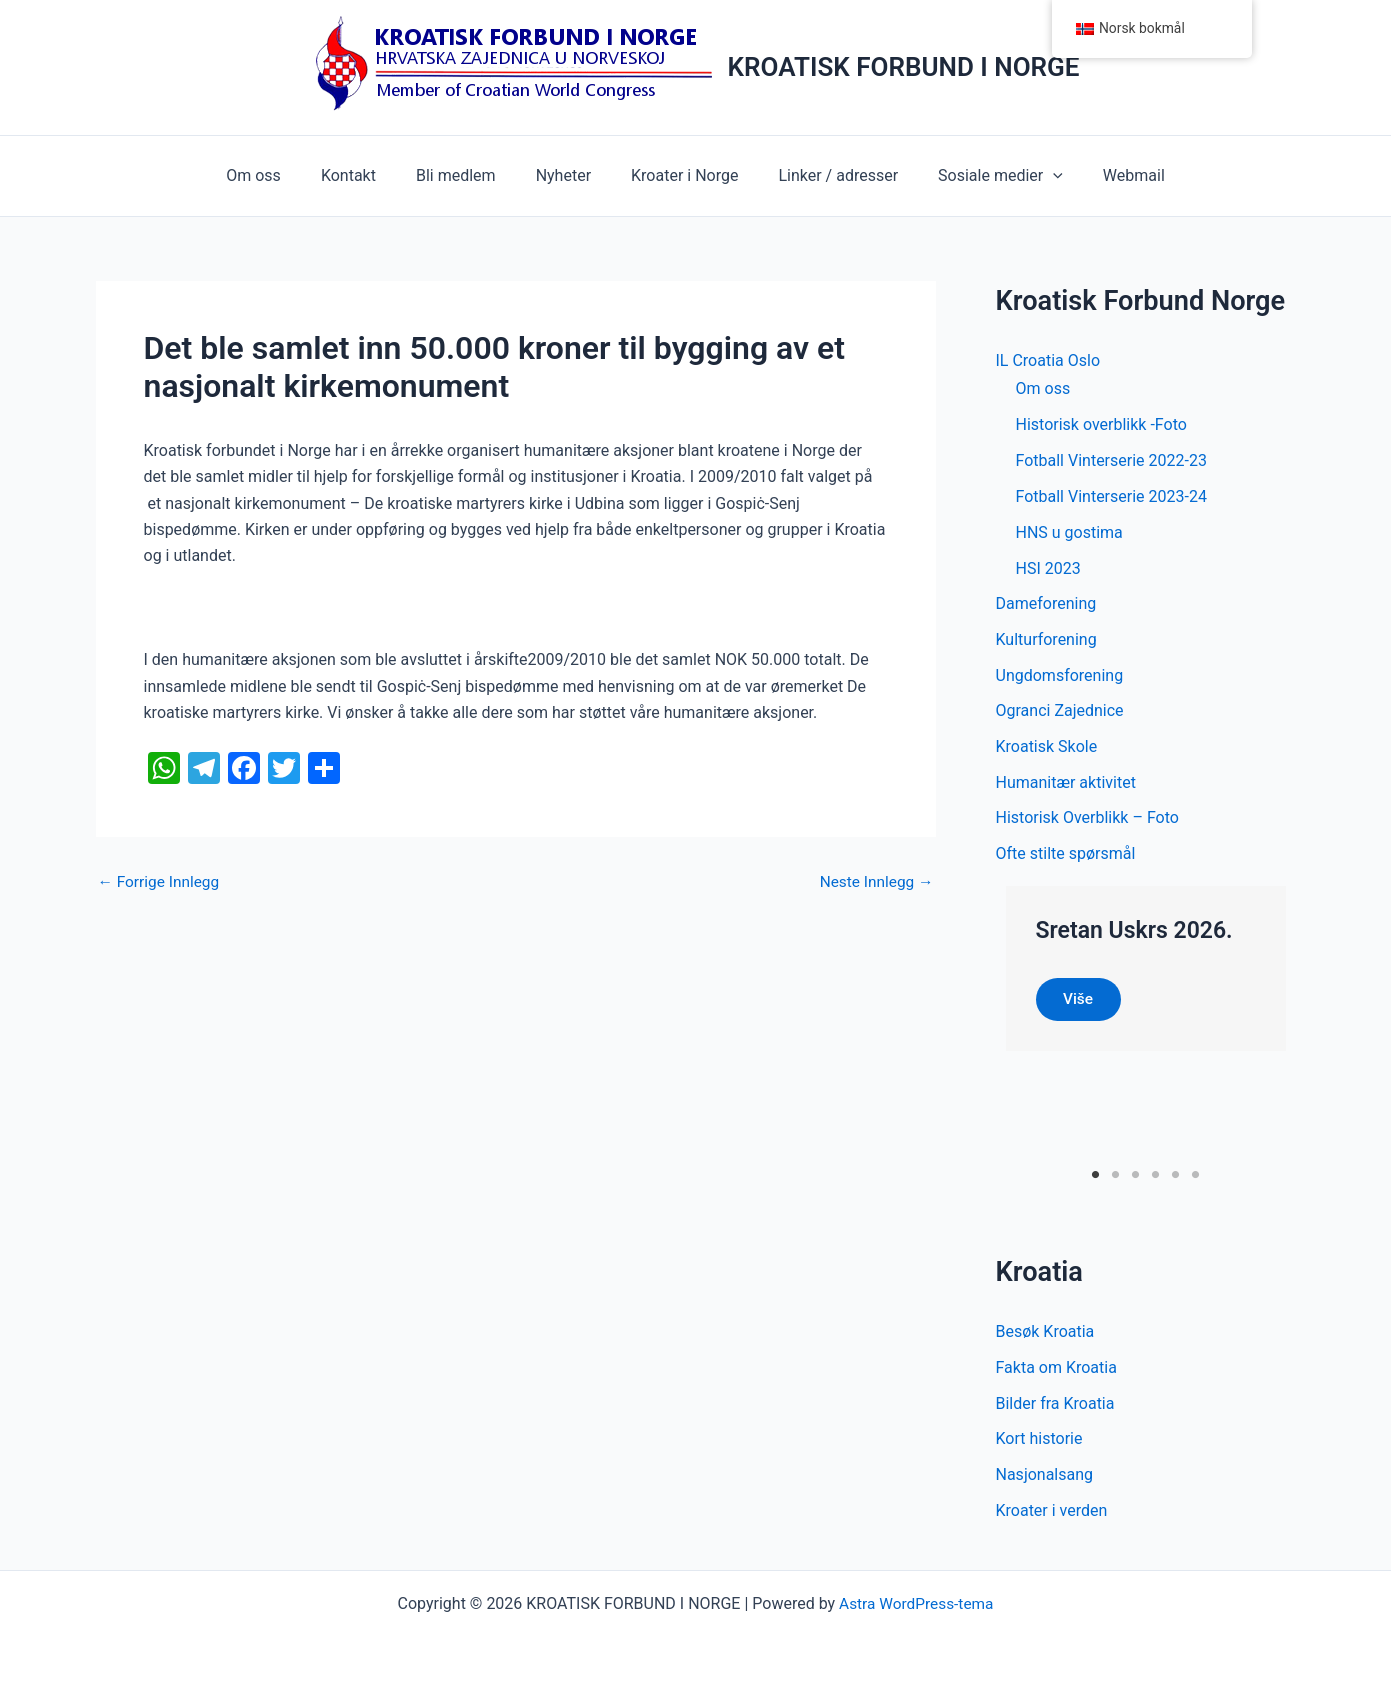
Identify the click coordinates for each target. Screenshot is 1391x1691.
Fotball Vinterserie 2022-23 (1111, 460)
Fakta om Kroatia (1056, 1373)
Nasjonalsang (1045, 1481)
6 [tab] (1195, 1180)
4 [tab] (1155, 1180)
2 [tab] (1115, 1180)
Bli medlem (468, 175)
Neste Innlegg (874, 882)
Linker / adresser (826, 175)
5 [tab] (1175, 1180)
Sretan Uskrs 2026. (1139, 933)
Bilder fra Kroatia (1055, 1409)
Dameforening (1046, 604)
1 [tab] (1095, 1180)
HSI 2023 (1048, 568)
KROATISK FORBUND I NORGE (904, 67)
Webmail (1106, 175)
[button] (1033, 176)
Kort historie (1039, 1445)
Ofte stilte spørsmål (1066, 856)
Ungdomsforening (1060, 676)
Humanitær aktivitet (1066, 784)
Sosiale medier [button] (980, 176)
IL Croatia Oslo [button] (1048, 360)
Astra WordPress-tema (916, 1603)
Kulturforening (1046, 640)
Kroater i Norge (680, 175)
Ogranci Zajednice (1060, 712)
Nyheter (567, 175)
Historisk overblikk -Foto (1101, 424)
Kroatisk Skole (1047, 748)
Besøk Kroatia (1045, 1337)
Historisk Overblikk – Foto (1087, 820)
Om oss (281, 175)
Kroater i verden (1052, 1517)
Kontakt (368, 175)
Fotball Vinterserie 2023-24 (1111, 496)
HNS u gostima (1069, 532)
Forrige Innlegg (161, 882)
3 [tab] (1135, 1180)
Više (1081, 1003)
